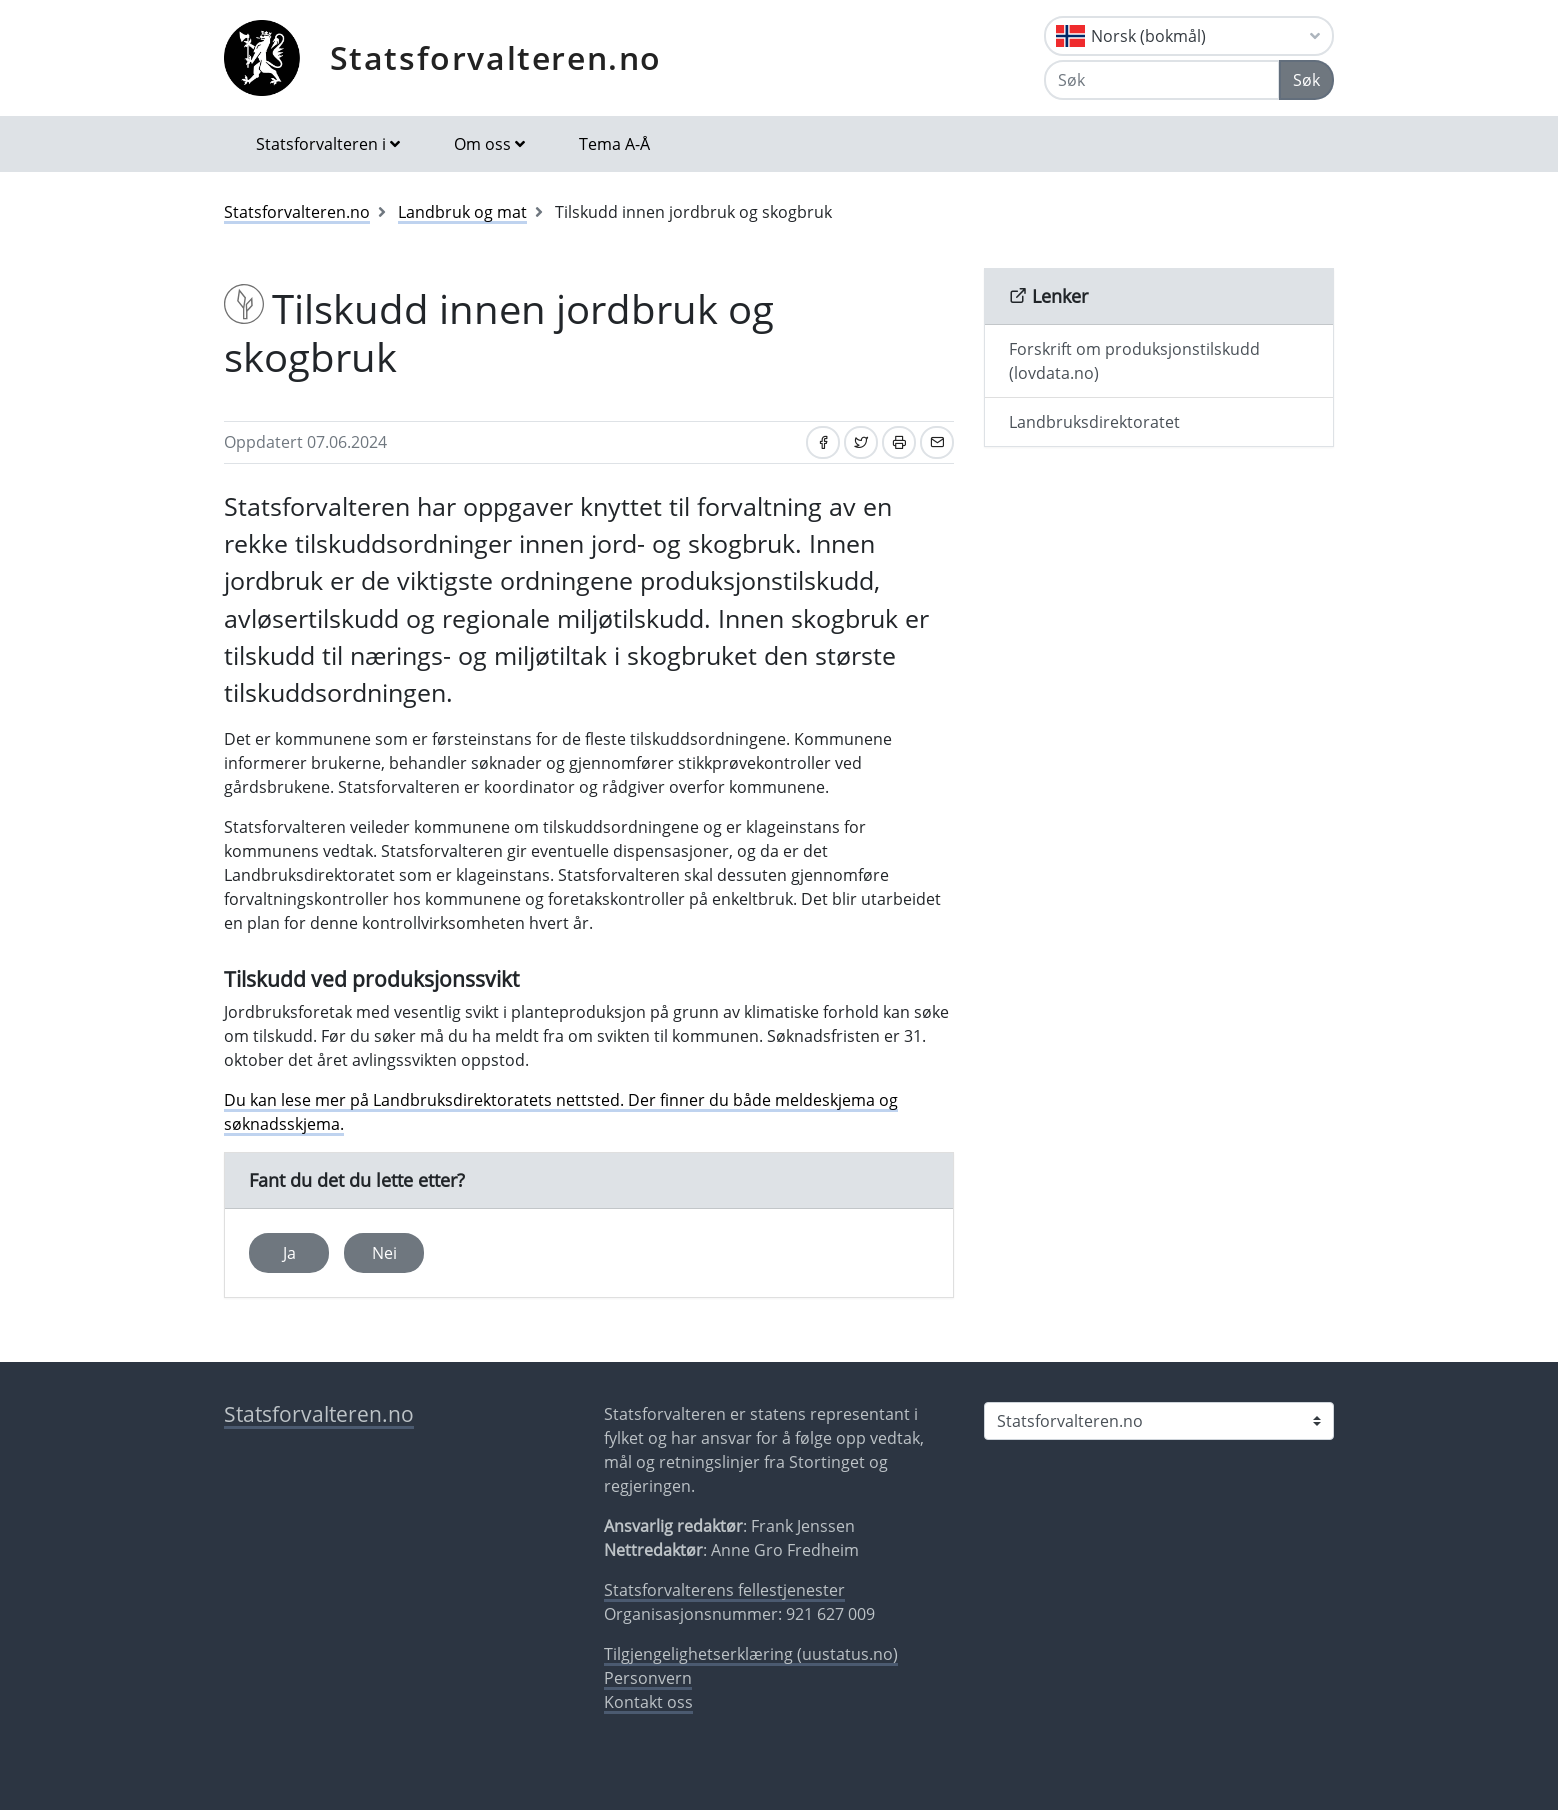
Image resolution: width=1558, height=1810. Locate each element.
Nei (384, 1253)
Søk (1306, 80)
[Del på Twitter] (861, 442)
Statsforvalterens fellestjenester (724, 1590)
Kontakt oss (648, 1702)
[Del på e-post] (937, 442)
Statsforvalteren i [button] (321, 144)
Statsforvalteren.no (496, 57)
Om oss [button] (482, 144)
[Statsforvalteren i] (1159, 1421)
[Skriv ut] (899, 442)
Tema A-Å (614, 144)
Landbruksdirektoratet (1094, 422)
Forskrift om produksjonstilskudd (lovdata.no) (1134, 361)
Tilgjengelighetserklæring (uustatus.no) (751, 1654)
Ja (289, 1253)
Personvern (648, 1678)
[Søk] (1162, 80)
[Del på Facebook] (823, 442)
